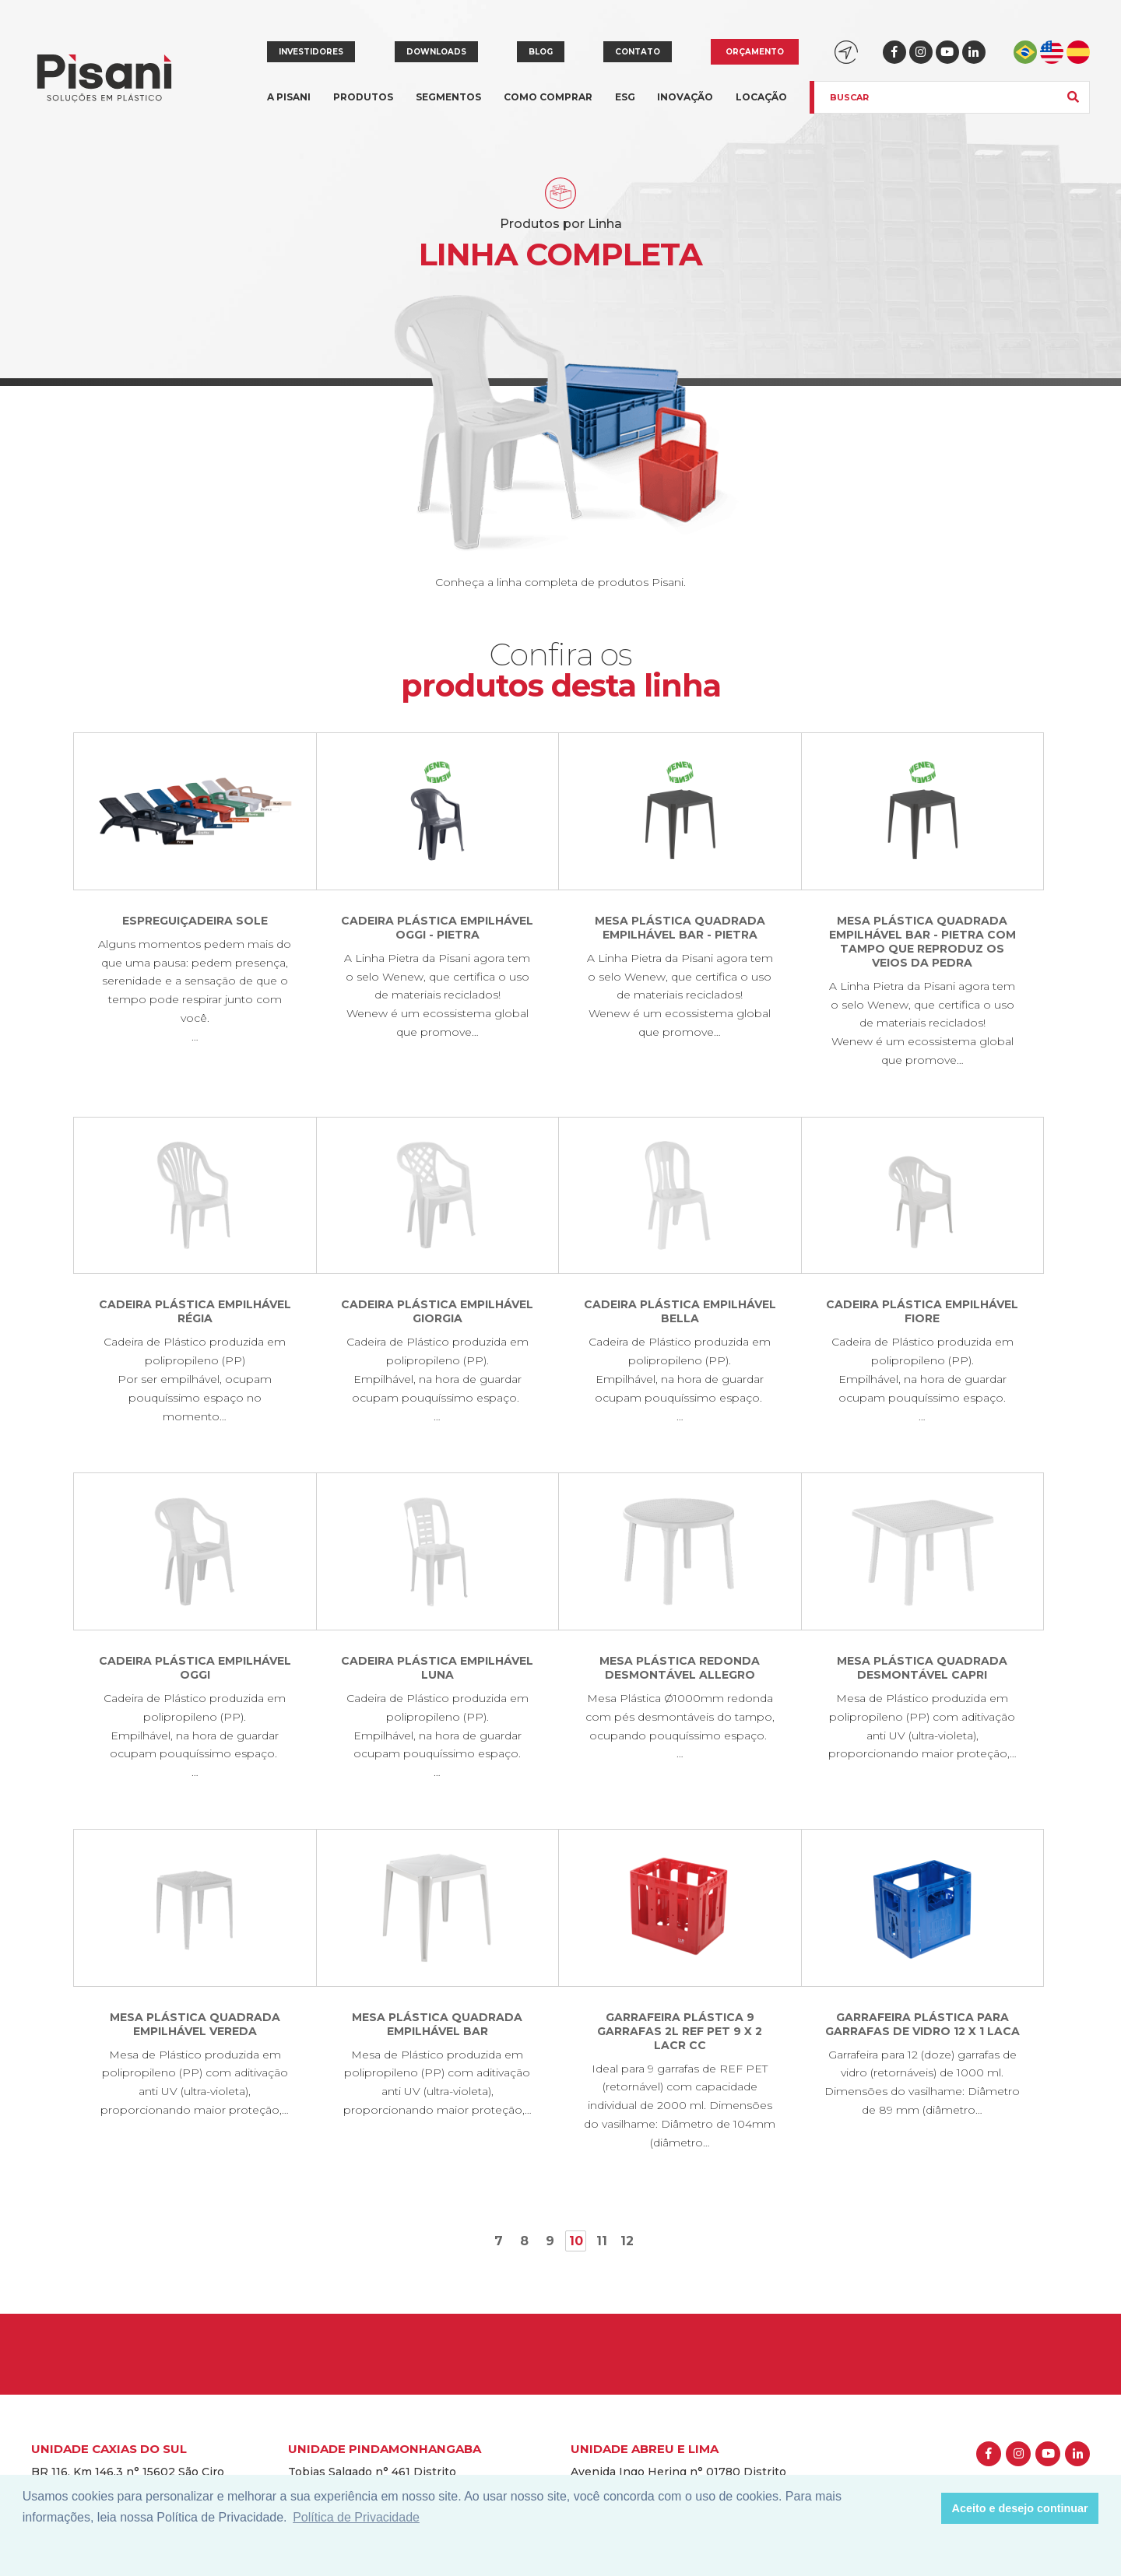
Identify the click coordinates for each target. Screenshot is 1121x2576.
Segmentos (448, 106)
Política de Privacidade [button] (356, 2517)
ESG (625, 97)
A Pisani (289, 106)
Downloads (436, 52)
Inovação (685, 97)
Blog (541, 52)
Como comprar (548, 97)
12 (627, 2241)
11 (601, 2241)
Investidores (311, 52)
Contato (637, 52)
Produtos (363, 106)
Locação (761, 97)
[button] (925, 2508)
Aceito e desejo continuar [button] (1020, 2508)
